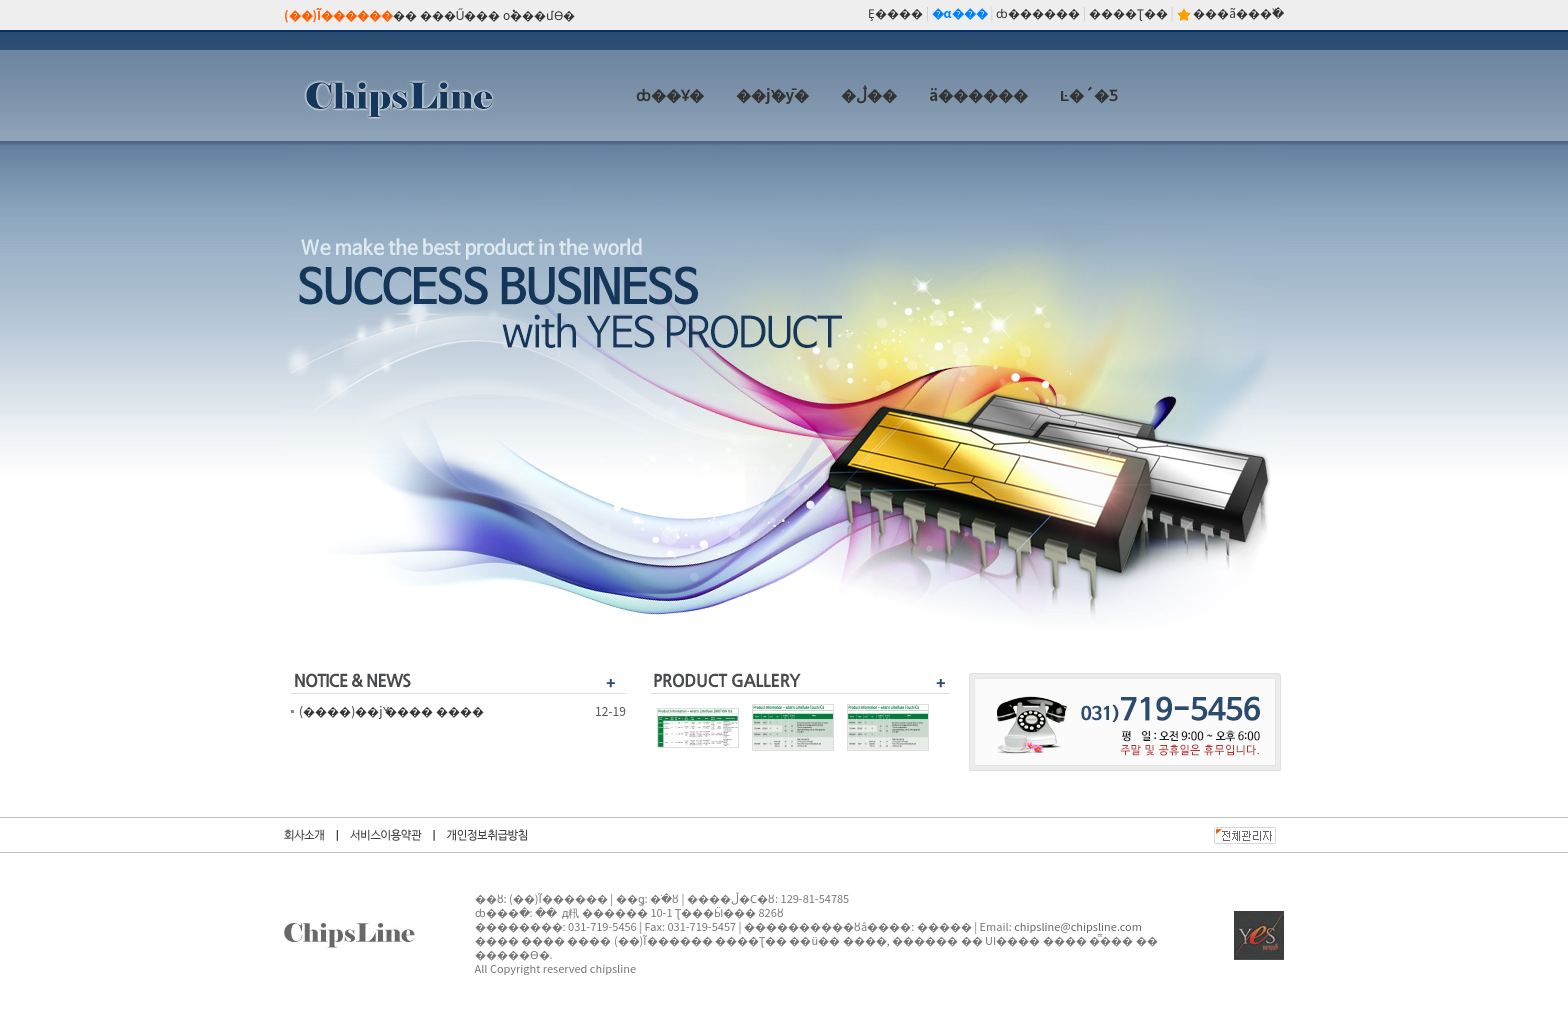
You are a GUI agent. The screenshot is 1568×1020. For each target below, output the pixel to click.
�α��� (960, 12)
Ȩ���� (895, 12)
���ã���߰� (1238, 12)
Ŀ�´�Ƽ (1089, 94)
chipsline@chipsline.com (1078, 926)
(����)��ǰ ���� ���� (391, 710)
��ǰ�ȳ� (772, 94)
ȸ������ (1038, 12)
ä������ (978, 94)
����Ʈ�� (1128, 12)
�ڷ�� (869, 94)
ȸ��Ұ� (670, 94)
